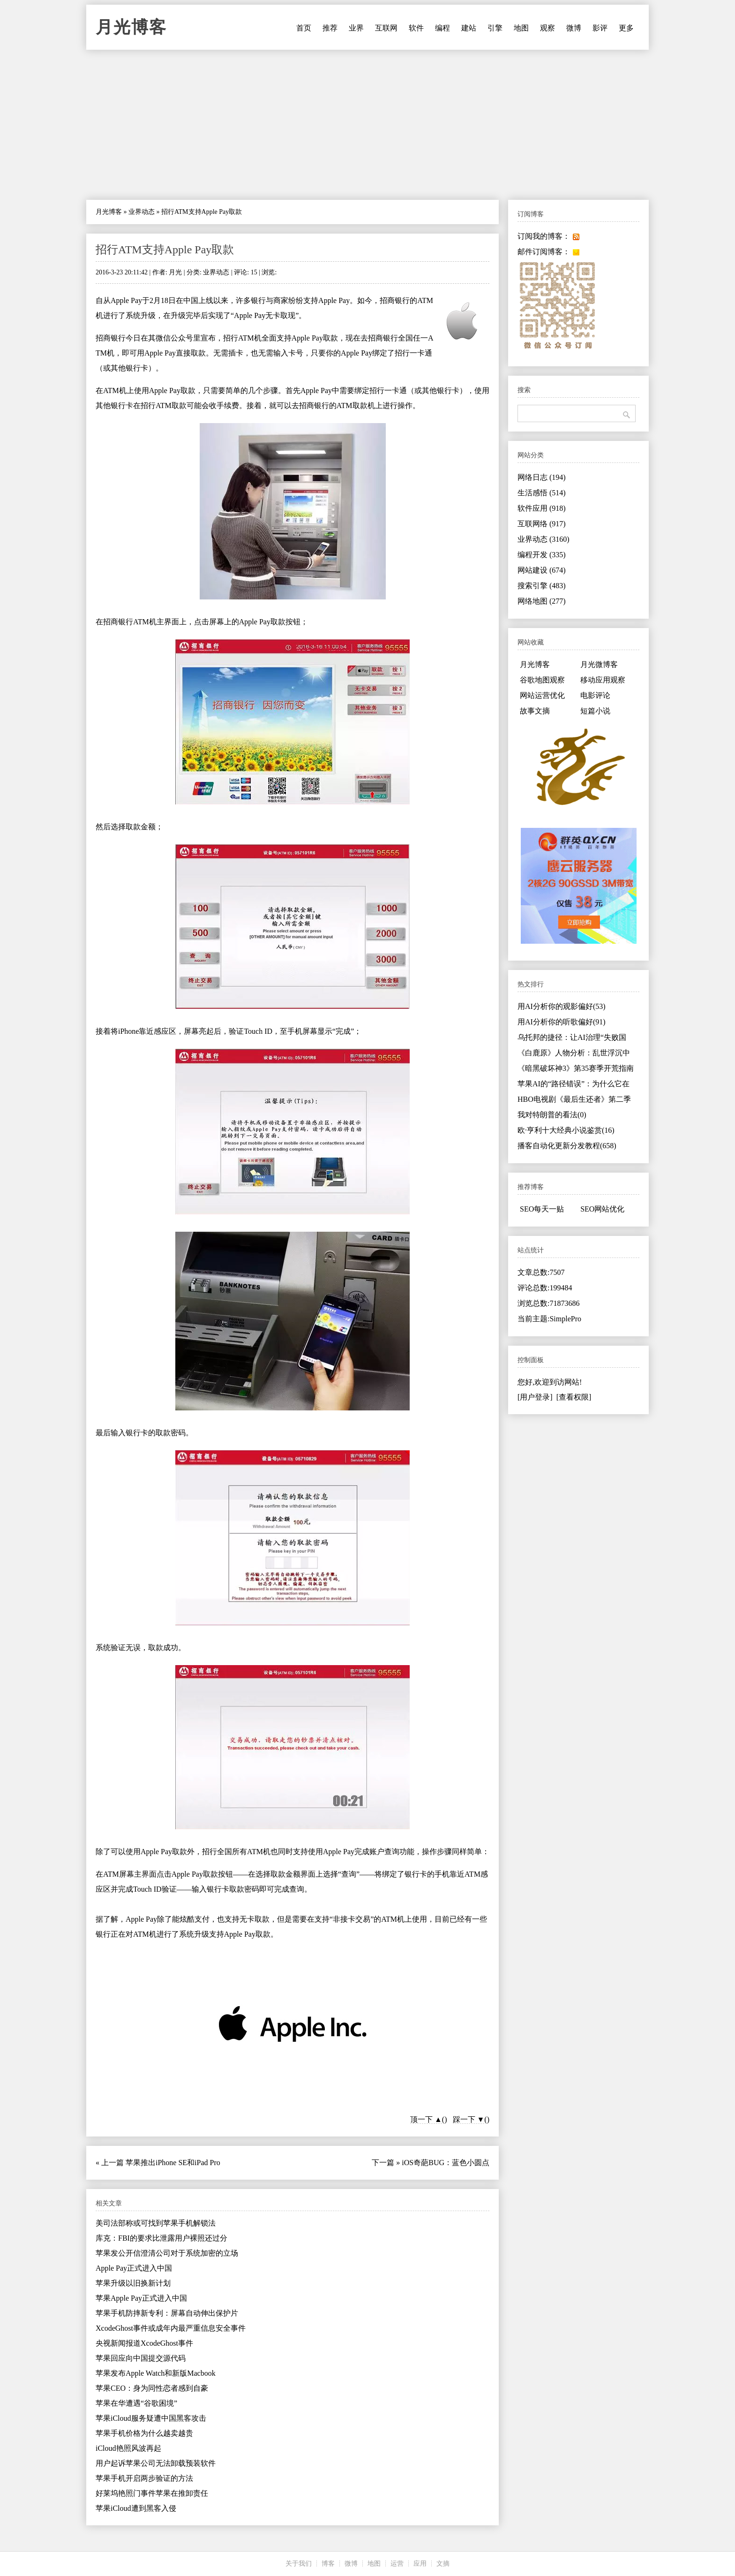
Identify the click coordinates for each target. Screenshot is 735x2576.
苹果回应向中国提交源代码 (141, 2358)
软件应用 (542, 508)
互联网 (386, 28)
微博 (573, 28)
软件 (416, 28)
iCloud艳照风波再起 (128, 2448)
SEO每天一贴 (542, 1209)
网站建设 (542, 570)
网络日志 (542, 477)
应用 (420, 2563)
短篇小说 (595, 711)
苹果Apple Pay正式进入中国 (141, 2298)
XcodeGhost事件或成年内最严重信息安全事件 (171, 2328)
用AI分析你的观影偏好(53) (562, 1006)
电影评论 (595, 695)
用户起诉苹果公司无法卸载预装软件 (156, 2463)
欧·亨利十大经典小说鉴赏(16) (566, 1130)
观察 (547, 28)
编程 (442, 28)
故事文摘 (535, 711)
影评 (600, 28)
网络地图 (542, 601)
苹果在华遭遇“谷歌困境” (136, 2403)
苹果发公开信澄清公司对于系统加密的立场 (167, 2253)
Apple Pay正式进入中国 (134, 2268)
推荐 (330, 28)
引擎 (495, 28)
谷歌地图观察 (542, 680)
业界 (356, 28)
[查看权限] (574, 1397)
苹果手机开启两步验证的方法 (144, 2478)
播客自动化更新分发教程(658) (567, 1146)
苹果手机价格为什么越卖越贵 (144, 2433)
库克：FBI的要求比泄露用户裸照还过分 (161, 2238)
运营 (397, 2563)
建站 (468, 28)
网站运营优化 (542, 695)
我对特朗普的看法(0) (552, 1115)
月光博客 (131, 27)
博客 (328, 2563)
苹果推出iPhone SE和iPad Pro (173, 2163)
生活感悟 (542, 493)
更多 (626, 28)
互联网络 (542, 524)
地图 (521, 28)
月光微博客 (599, 664)
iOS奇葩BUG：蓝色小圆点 (445, 2163)
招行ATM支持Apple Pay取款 (165, 249)
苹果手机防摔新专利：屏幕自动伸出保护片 (167, 2313)
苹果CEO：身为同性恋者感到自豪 (152, 2388)
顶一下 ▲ (426, 2119)
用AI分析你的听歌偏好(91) (562, 1022)
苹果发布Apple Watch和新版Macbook (156, 2373)
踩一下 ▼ (469, 2119)
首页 (303, 28)
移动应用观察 (602, 680)
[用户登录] (535, 1397)
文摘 (443, 2563)
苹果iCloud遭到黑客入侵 (136, 2508)
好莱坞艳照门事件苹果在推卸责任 (152, 2493)
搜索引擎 (542, 586)
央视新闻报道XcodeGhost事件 (144, 2343)
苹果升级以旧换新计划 (133, 2283)
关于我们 (298, 2563)
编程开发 (542, 555)
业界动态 (141, 211)
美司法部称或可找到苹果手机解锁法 (156, 2223)
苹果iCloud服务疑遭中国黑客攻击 (151, 2418)
